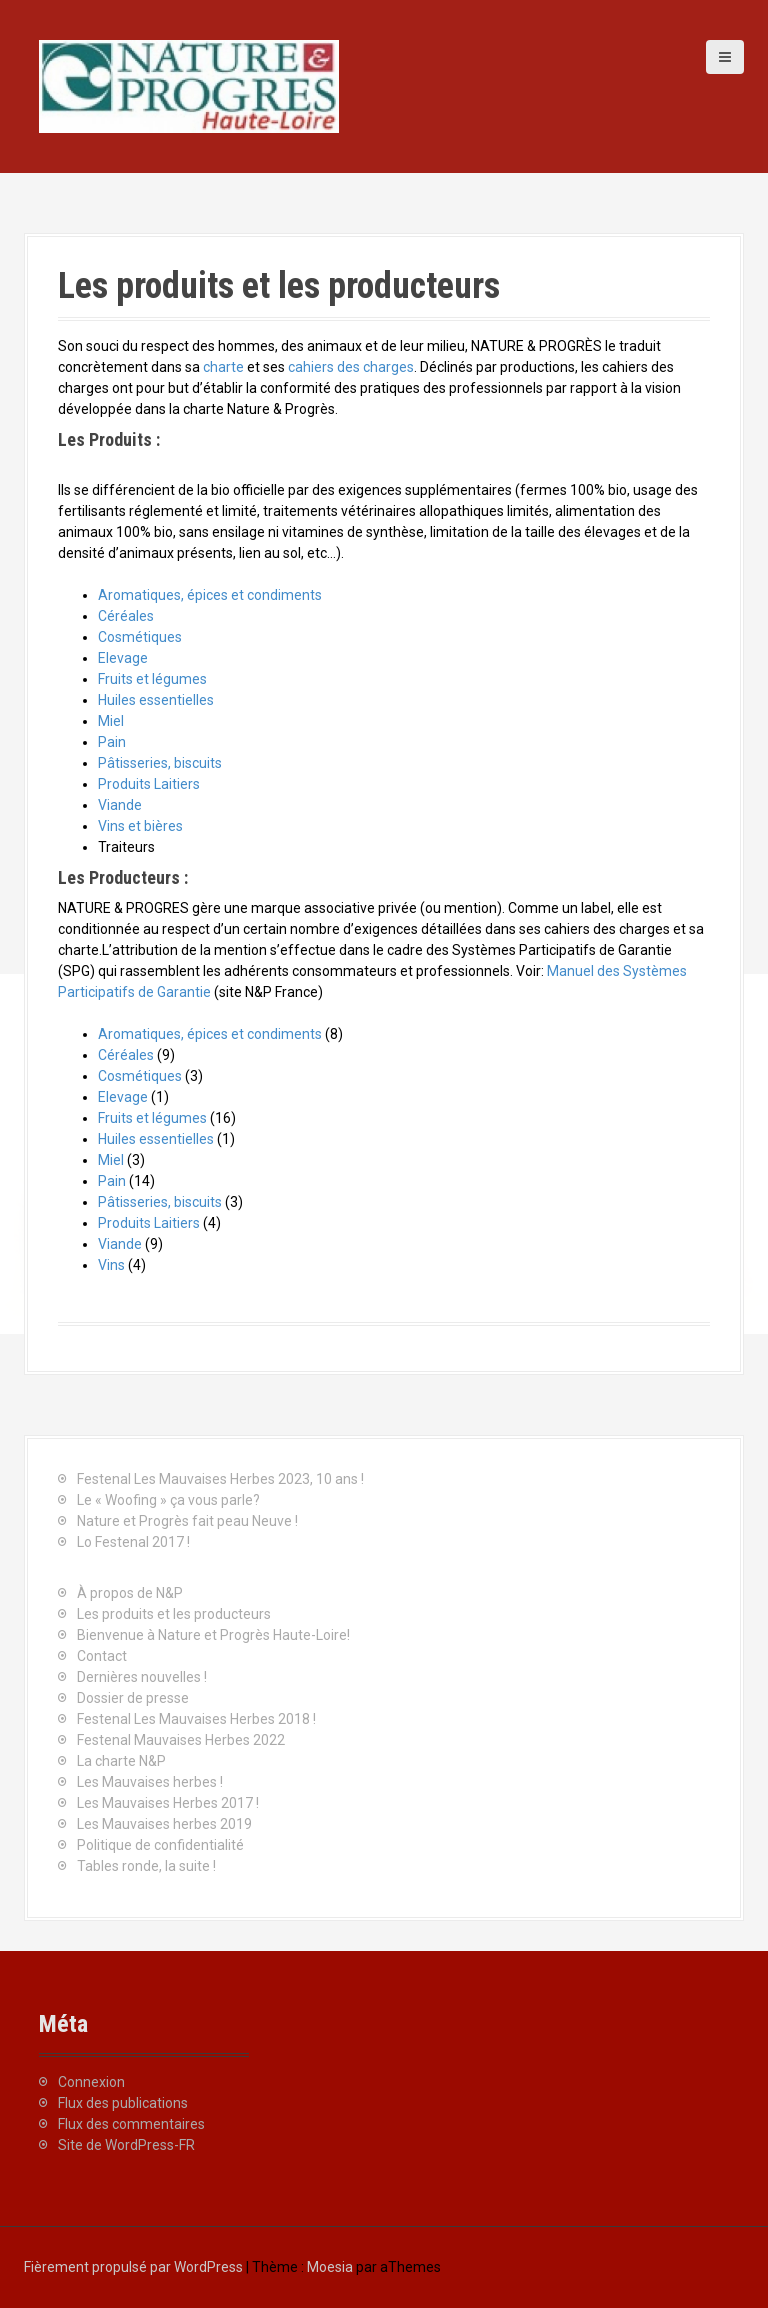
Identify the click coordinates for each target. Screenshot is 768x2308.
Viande (120, 805)
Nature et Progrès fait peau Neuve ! (187, 1521)
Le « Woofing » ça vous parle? (168, 1500)
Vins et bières (140, 826)
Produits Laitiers (149, 784)
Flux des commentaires (131, 2124)
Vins (111, 1265)
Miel (111, 721)
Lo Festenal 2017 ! (133, 1542)
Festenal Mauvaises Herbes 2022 (181, 1740)
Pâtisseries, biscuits (160, 763)
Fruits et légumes (152, 679)
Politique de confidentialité (160, 1845)
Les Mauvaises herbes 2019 (164, 1824)
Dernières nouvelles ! (142, 1677)
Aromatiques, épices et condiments (210, 595)
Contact (102, 1656)
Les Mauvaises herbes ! (150, 1782)
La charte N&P (121, 1761)
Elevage (123, 658)
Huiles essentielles (156, 700)
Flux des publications (123, 2103)
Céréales (126, 616)
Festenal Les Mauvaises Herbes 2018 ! (196, 1719)
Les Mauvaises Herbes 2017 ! (168, 1803)
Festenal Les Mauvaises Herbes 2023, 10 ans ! (220, 1479)
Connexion (91, 2082)
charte (223, 367)
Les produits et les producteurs (174, 1614)
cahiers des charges (351, 367)
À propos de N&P (130, 1593)
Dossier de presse (133, 1698)
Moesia (330, 2267)
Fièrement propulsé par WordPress (133, 2267)
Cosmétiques (140, 637)
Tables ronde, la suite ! (146, 1866)
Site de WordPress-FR (126, 2145)
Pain (112, 742)
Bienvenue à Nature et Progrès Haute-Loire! (213, 1635)
